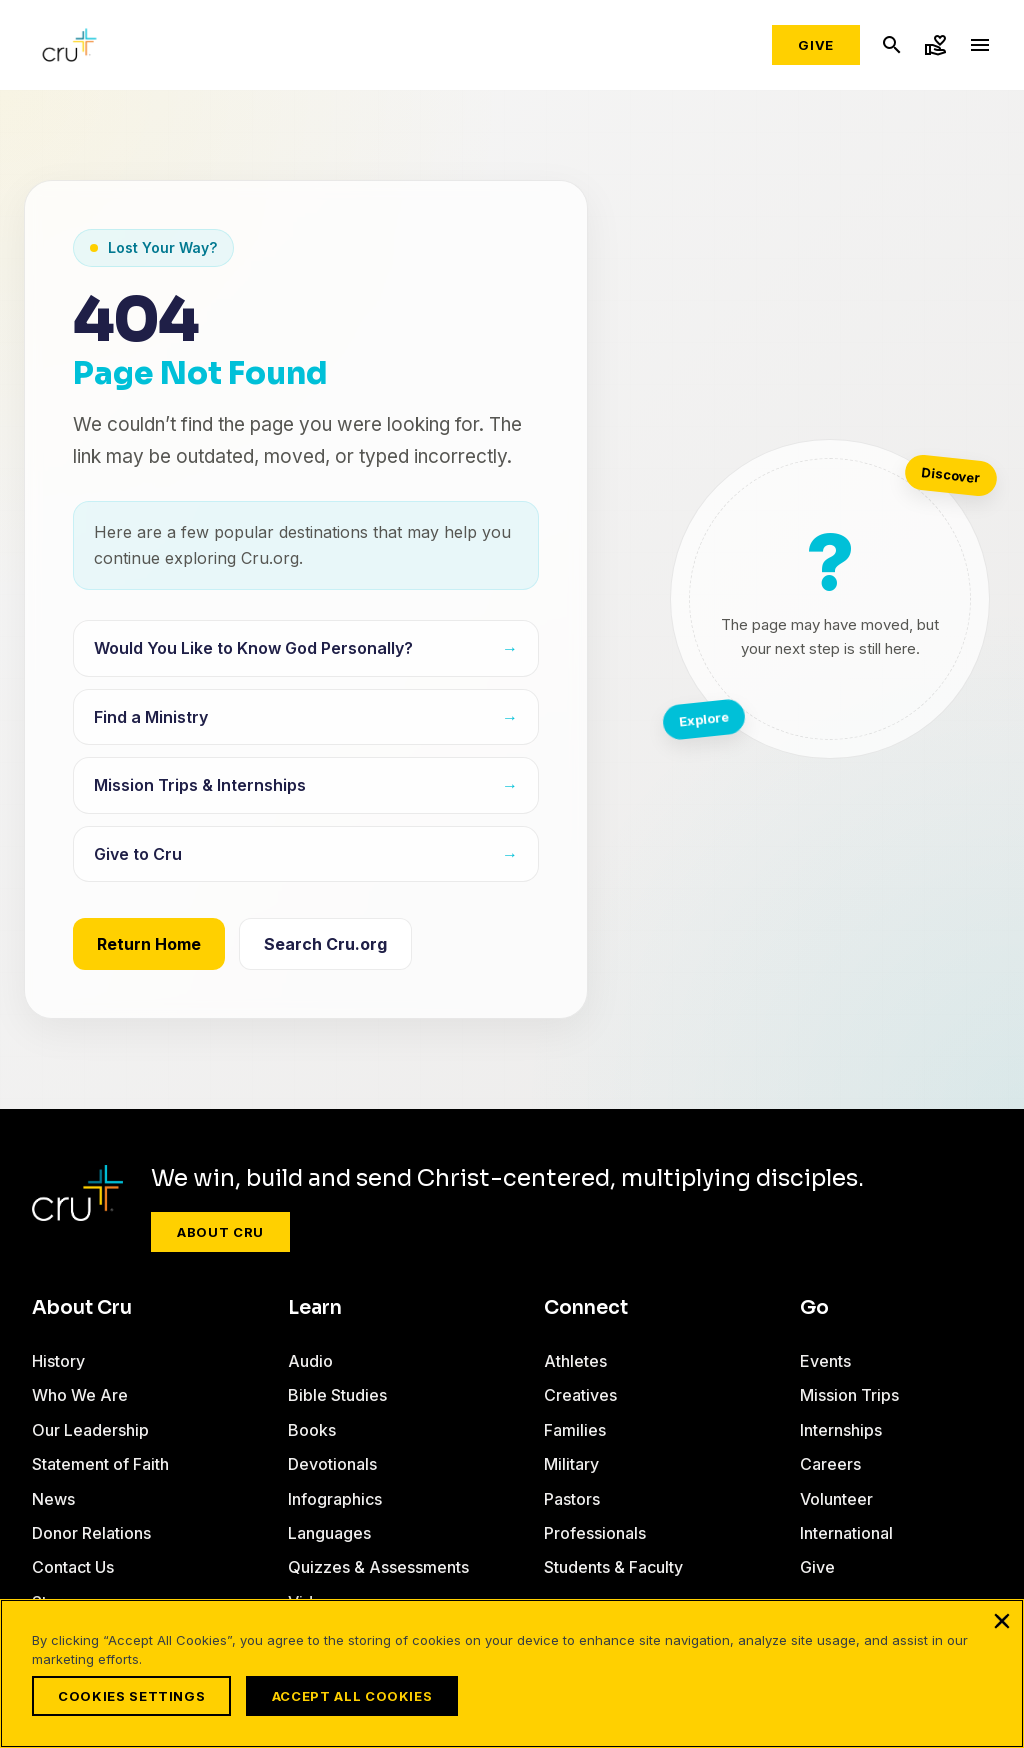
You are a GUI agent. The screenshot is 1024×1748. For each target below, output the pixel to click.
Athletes (575, 1361)
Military (571, 1464)
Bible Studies (337, 1395)
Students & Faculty (613, 1567)
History (58, 1361)
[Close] (1002, 1627)
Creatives (580, 1395)
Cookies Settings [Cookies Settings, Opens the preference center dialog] (131, 1696)
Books (312, 1430)
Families (575, 1430)
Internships (841, 1430)
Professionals (595, 1533)
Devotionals (332, 1464)
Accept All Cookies (357, 1696)
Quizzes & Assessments (378, 1567)
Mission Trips (849, 1395)
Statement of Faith (100, 1464)
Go (814, 1308)
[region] (512, 1676)
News (53, 1499)
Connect (586, 1308)
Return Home (149, 944)
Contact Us (73, 1567)
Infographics (335, 1499)
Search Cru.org (325, 944)
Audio (310, 1361)
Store (52, 1602)
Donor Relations (91, 1533)
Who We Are (80, 1395)
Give (816, 45)
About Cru (220, 1232)
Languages (329, 1533)
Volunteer (836, 1499)
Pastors (572, 1499)
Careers (830, 1464)
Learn (315, 1308)
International (846, 1533)
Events (825, 1361)
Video (310, 1602)
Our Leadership (90, 1430)
